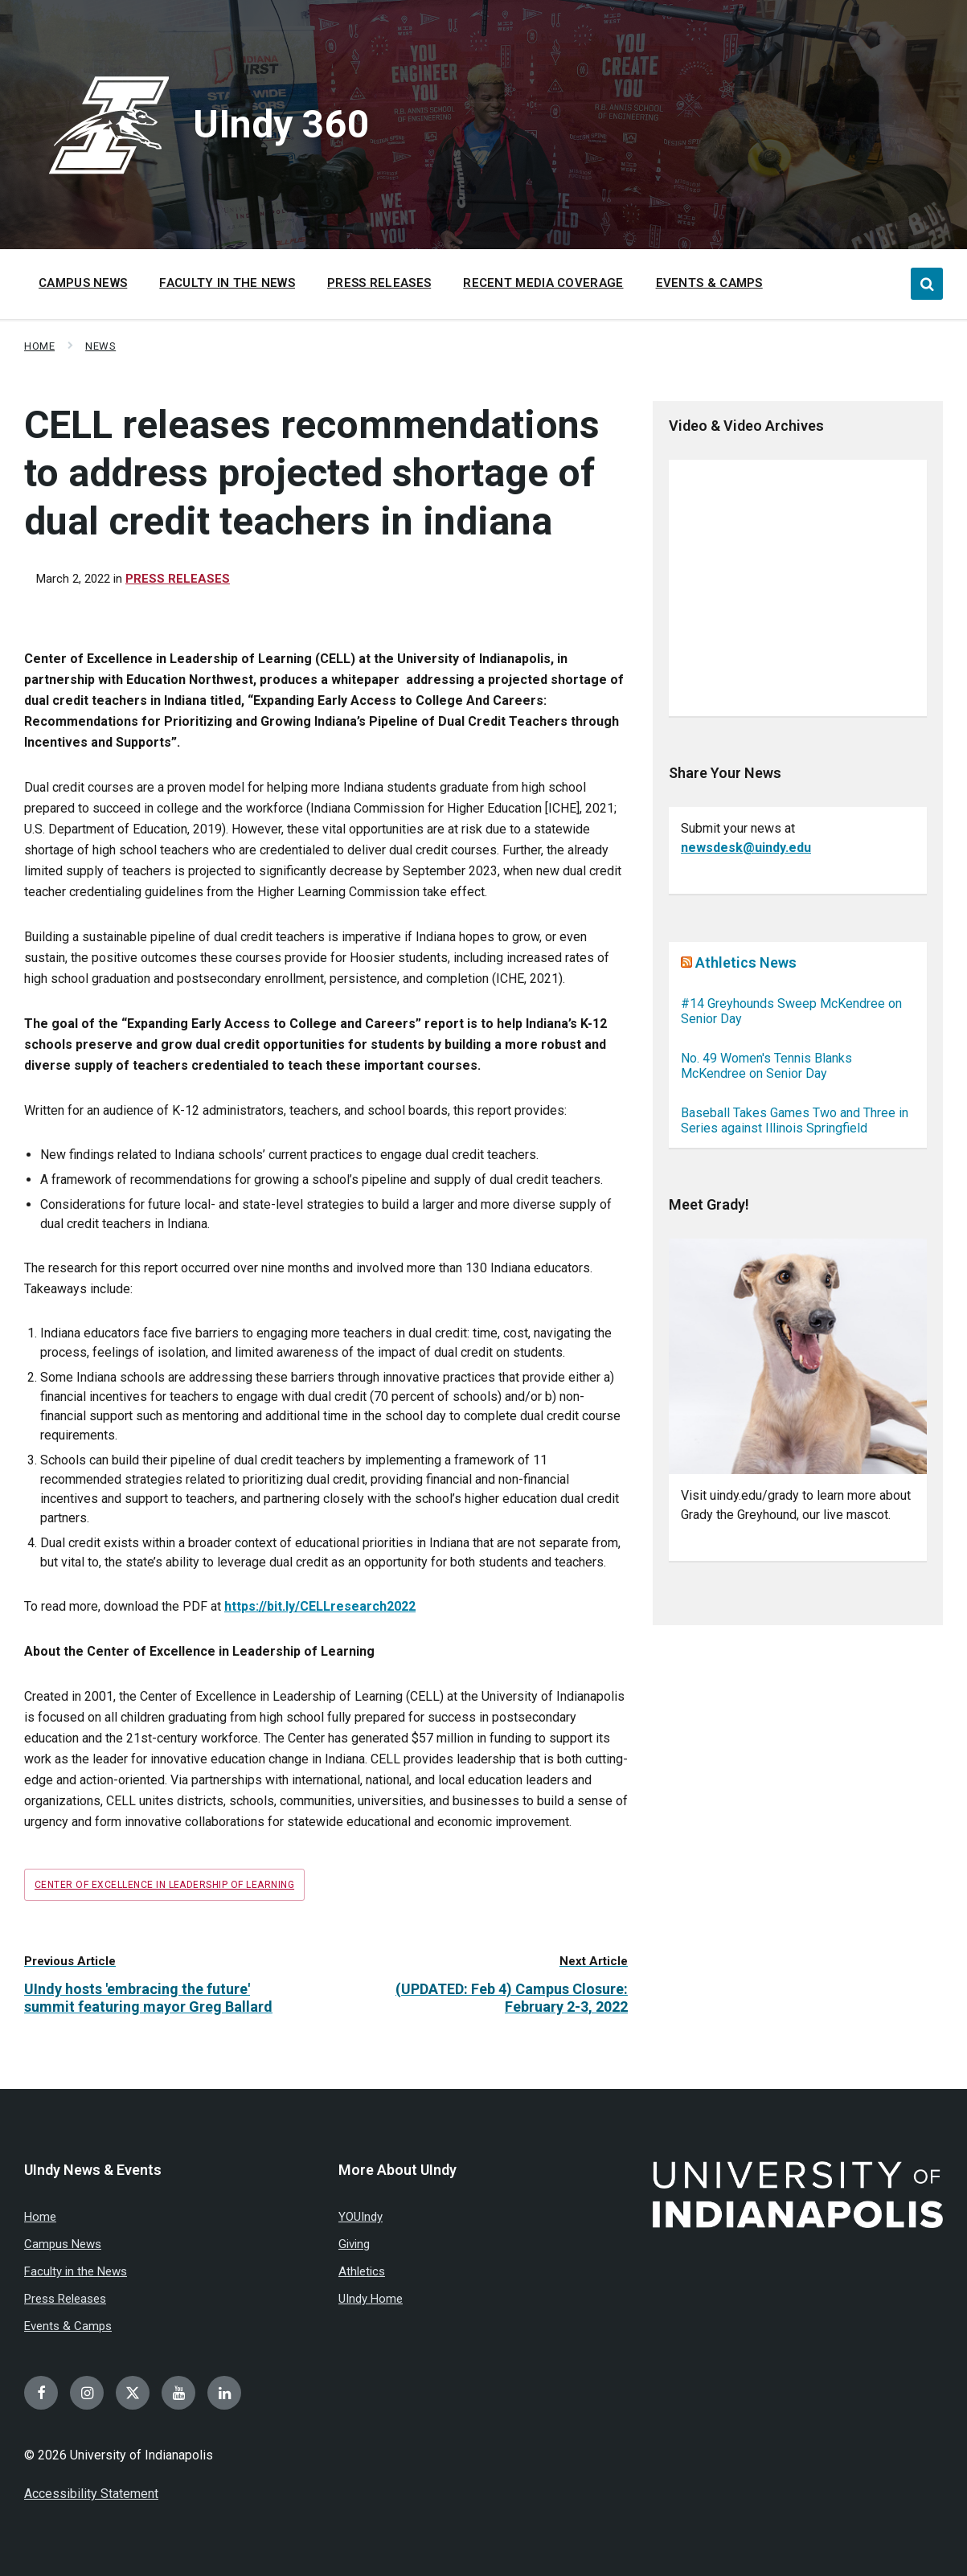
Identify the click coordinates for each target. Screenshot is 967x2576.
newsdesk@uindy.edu (746, 847)
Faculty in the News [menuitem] (227, 283)
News (100, 346)
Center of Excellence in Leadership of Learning (164, 1884)
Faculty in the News (75, 2271)
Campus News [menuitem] (83, 283)
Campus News (62, 2244)
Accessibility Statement (91, 2493)
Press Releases (177, 578)
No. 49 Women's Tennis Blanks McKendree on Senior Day (766, 1065)
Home (39, 346)
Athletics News (746, 962)
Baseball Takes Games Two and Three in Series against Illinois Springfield (794, 1120)
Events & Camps (68, 2326)
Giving (354, 2244)
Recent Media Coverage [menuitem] (543, 283)
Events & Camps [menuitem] (709, 283)
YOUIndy (360, 2216)
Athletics (361, 2271)
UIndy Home (370, 2298)
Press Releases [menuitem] (379, 283)
